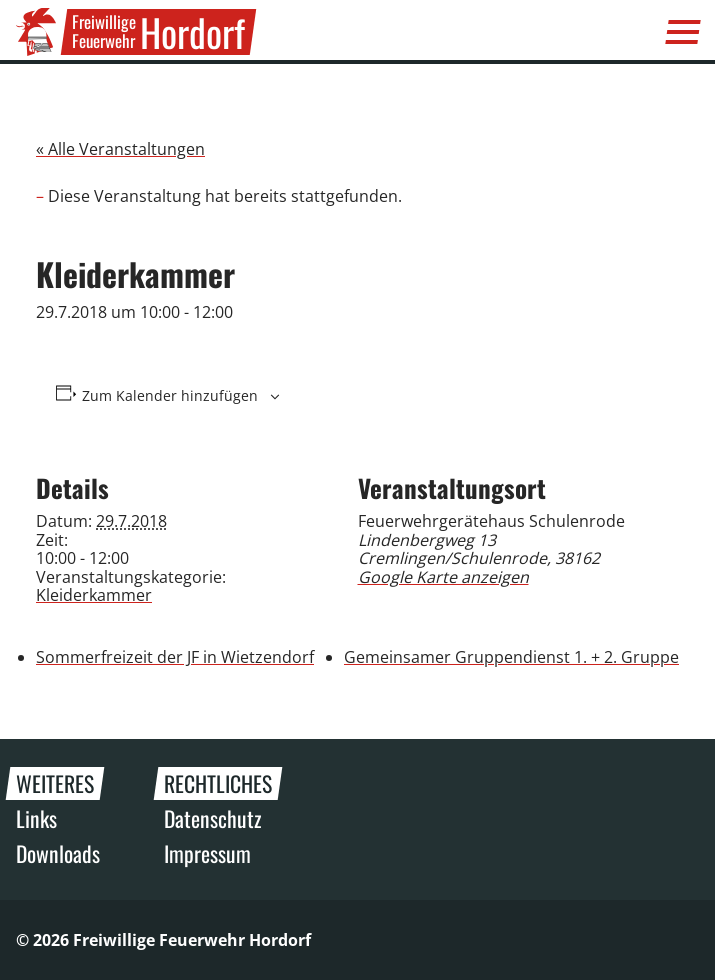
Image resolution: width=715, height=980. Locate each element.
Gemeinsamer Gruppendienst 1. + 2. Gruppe (511, 657)
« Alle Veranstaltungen (120, 149)
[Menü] (683, 32)
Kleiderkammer (94, 595)
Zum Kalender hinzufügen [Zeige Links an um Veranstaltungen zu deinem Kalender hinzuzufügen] (170, 396)
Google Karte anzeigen (443, 577)
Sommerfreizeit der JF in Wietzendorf (175, 657)
